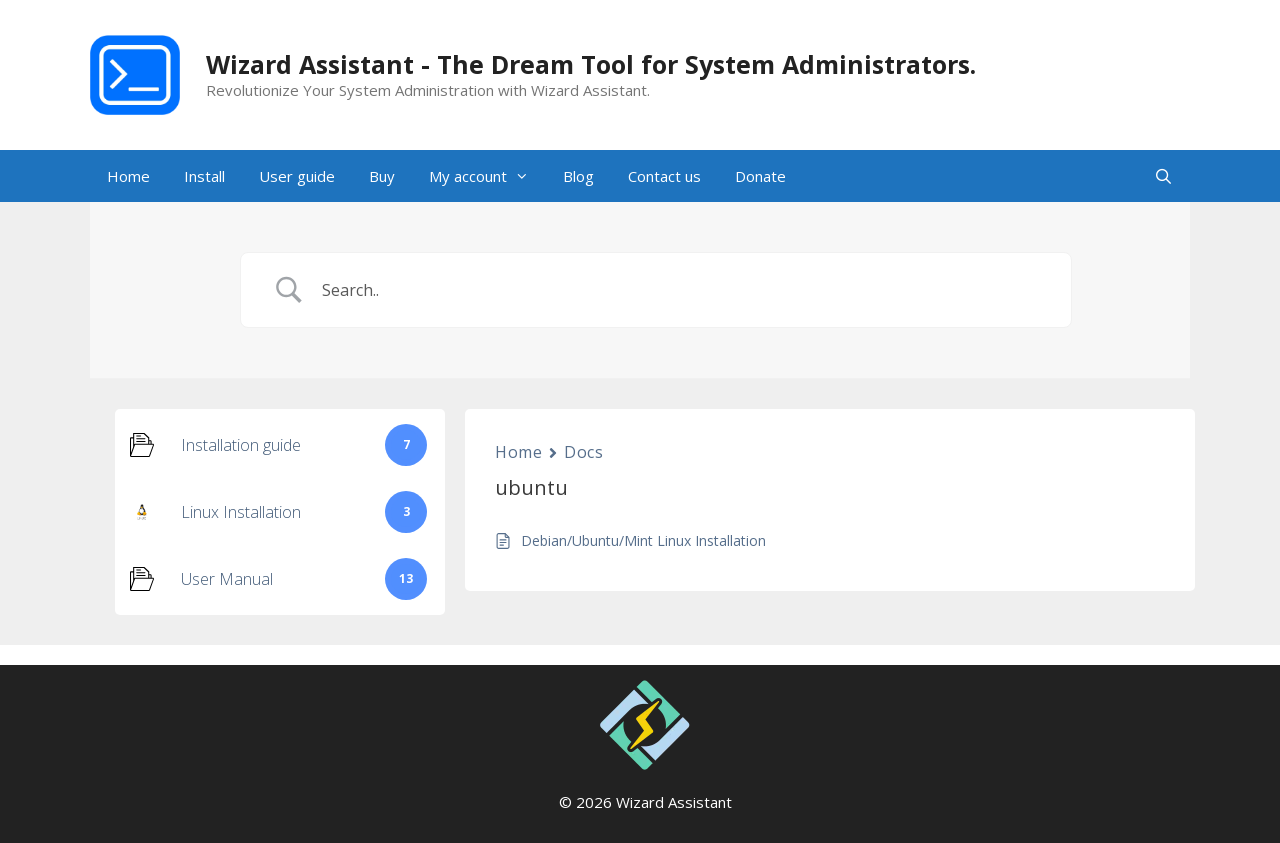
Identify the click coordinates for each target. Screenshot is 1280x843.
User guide (297, 176)
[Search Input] (682, 290)
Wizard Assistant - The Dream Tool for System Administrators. (591, 64)
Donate (760, 176)
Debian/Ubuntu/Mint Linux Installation (643, 540)
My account (487, 176)
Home (128, 176)
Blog (578, 176)
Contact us (664, 176)
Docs (583, 452)
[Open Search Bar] (1163, 176)
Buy (382, 176)
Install (204, 176)
